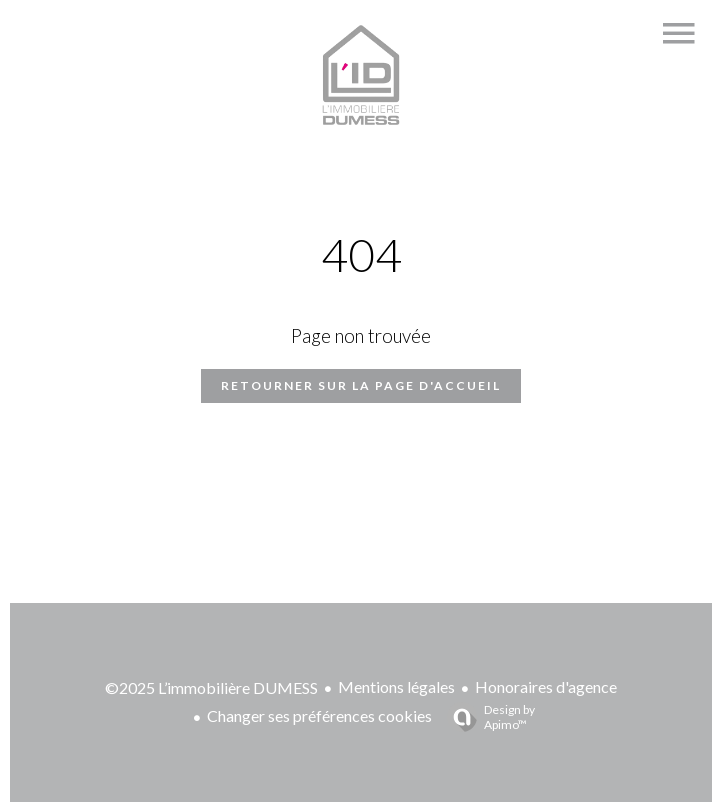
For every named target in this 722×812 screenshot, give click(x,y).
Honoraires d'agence (546, 686)
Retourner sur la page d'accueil (361, 385)
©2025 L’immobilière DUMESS (211, 687)
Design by (486, 717)
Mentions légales (396, 686)
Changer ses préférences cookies (319, 715)
